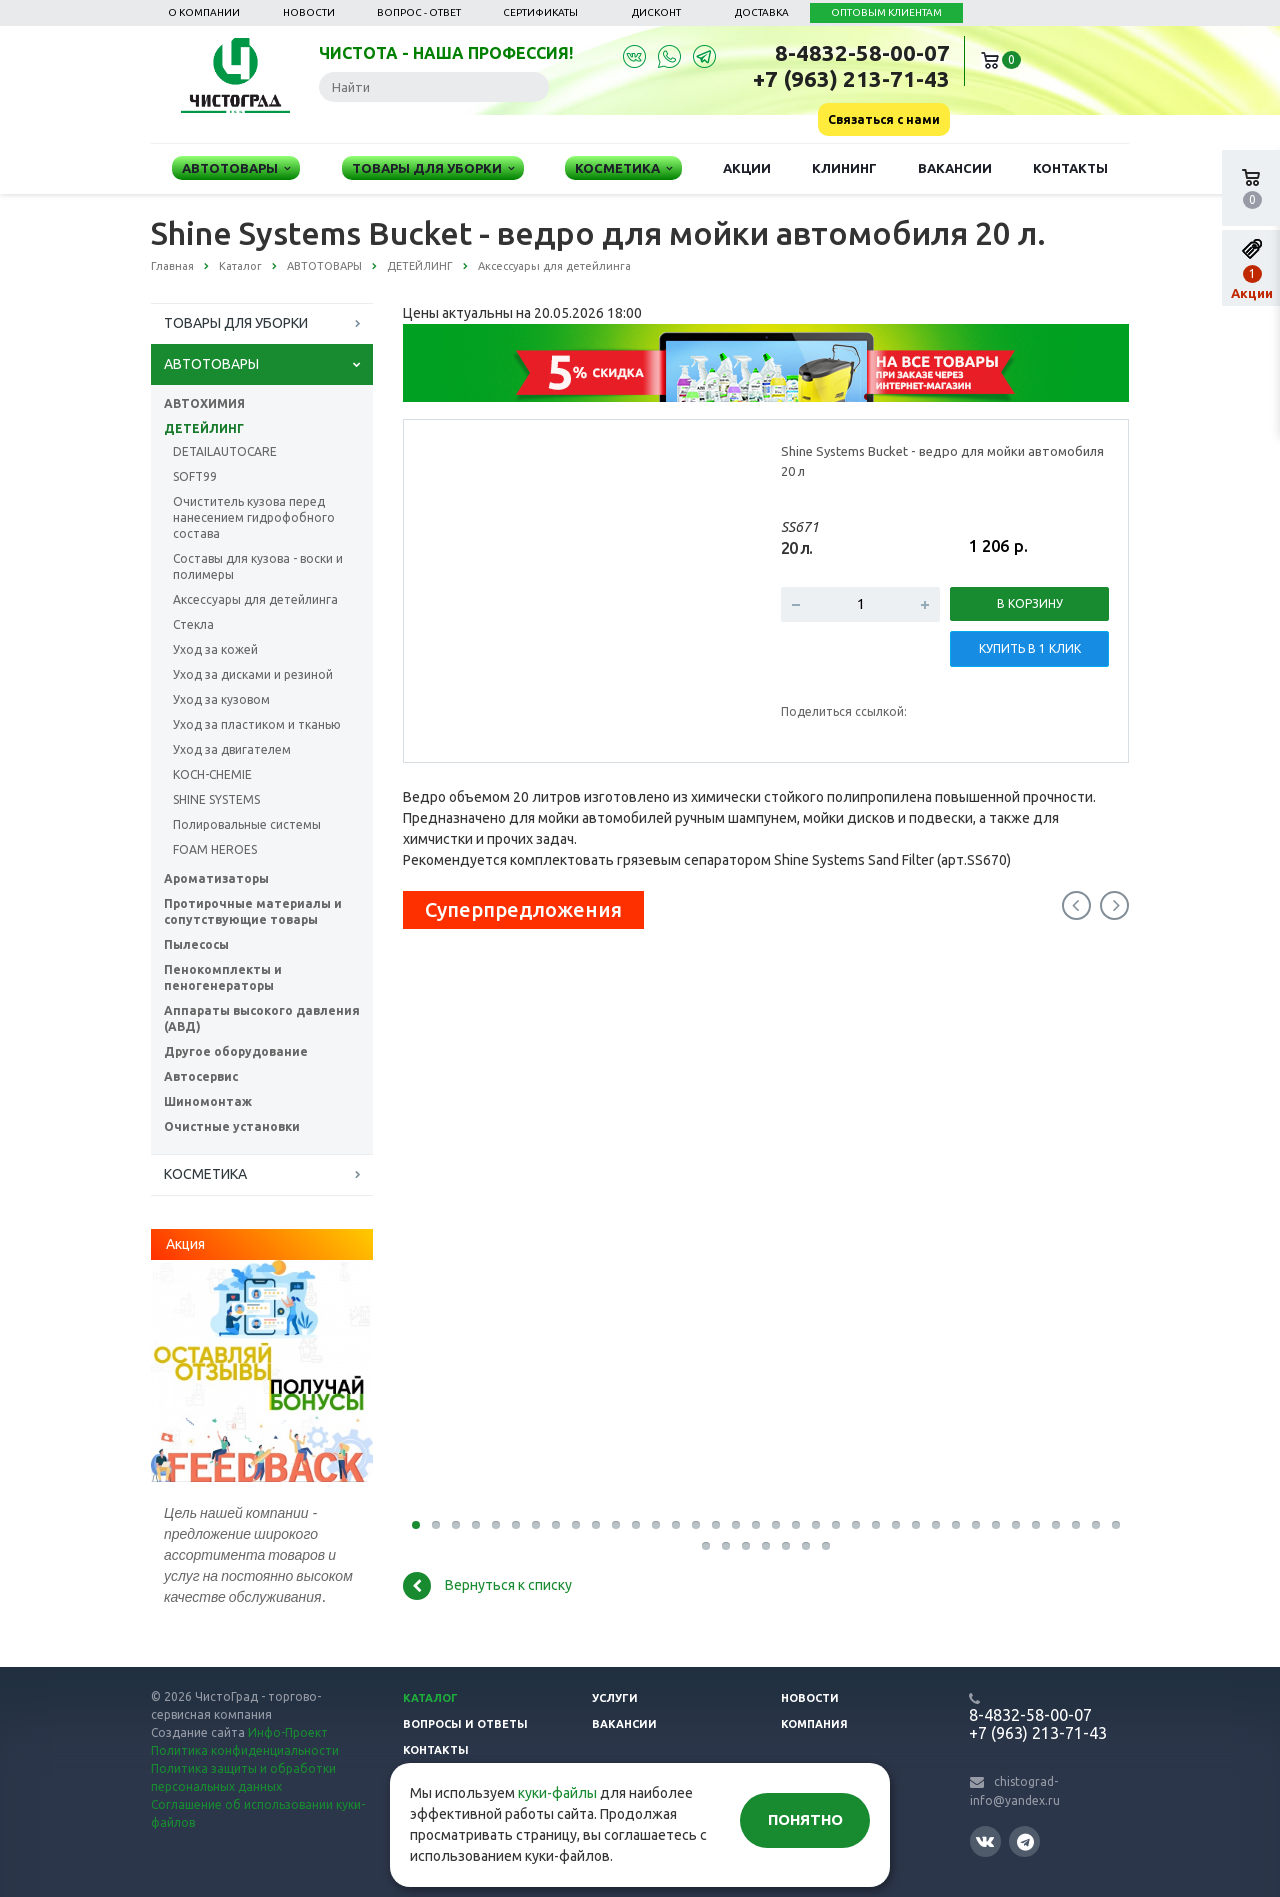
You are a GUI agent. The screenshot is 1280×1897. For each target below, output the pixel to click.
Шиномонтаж (208, 1101)
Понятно (805, 1819)
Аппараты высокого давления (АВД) (262, 1018)
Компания (814, 1724)
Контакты (1070, 168)
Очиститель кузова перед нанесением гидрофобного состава (254, 517)
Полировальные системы (247, 824)
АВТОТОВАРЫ (211, 364)
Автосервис (201, 1076)
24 (876, 1525)
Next (1114, 905)
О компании (204, 12)
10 (596, 1525)
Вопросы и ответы (465, 1724)
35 (1096, 1525)
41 (786, 1546)
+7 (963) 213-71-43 (851, 78)
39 (746, 1546)
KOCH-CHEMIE (212, 774)
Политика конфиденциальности (245, 1750)
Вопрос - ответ (419, 12)
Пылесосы (196, 944)
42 (806, 1546)
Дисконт (656, 12)
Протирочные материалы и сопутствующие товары (253, 911)
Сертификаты (540, 12)
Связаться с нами (884, 119)
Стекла (193, 624)
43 (826, 1546)
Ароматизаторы (216, 878)
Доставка (762, 12)
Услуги (615, 1698)
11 (616, 1525)
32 (1036, 1525)
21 (816, 1525)
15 (696, 1525)
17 (736, 1525)
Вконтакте (985, 1840)
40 (766, 1546)
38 (726, 1546)
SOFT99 (195, 476)
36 (1116, 1525)
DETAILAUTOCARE (225, 451)
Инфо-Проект (288, 1732)
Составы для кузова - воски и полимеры (258, 566)
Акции (747, 168)
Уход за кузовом (221, 699)
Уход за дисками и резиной (253, 674)
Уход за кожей (215, 649)
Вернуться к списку (487, 1586)
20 (796, 1525)
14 (676, 1525)
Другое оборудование (236, 1051)
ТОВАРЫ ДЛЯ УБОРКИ (236, 323)
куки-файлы (557, 1793)
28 (956, 1525)
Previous (1076, 905)
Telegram (1025, 1841)
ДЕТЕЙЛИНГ (204, 428)
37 (706, 1546)
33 (1056, 1525)
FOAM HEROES (215, 849)
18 (756, 1525)
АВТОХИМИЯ (204, 403)
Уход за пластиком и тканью (257, 724)
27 (936, 1525)
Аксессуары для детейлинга (255, 599)
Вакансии (955, 168)
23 (856, 1525)
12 (636, 1525)
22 (836, 1525)
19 (776, 1525)
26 (916, 1525)
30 (996, 1525)
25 (896, 1525)
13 (656, 1525)
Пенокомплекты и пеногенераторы (223, 977)
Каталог (430, 1698)
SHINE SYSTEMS (216, 799)
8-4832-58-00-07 (862, 52)
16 (716, 1525)
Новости (309, 12)
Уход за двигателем (232, 749)
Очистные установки (232, 1126)
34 (1076, 1525)
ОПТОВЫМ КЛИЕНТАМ (886, 12)
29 (976, 1525)
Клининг (844, 168)
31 (1016, 1525)
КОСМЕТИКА (205, 1174)
